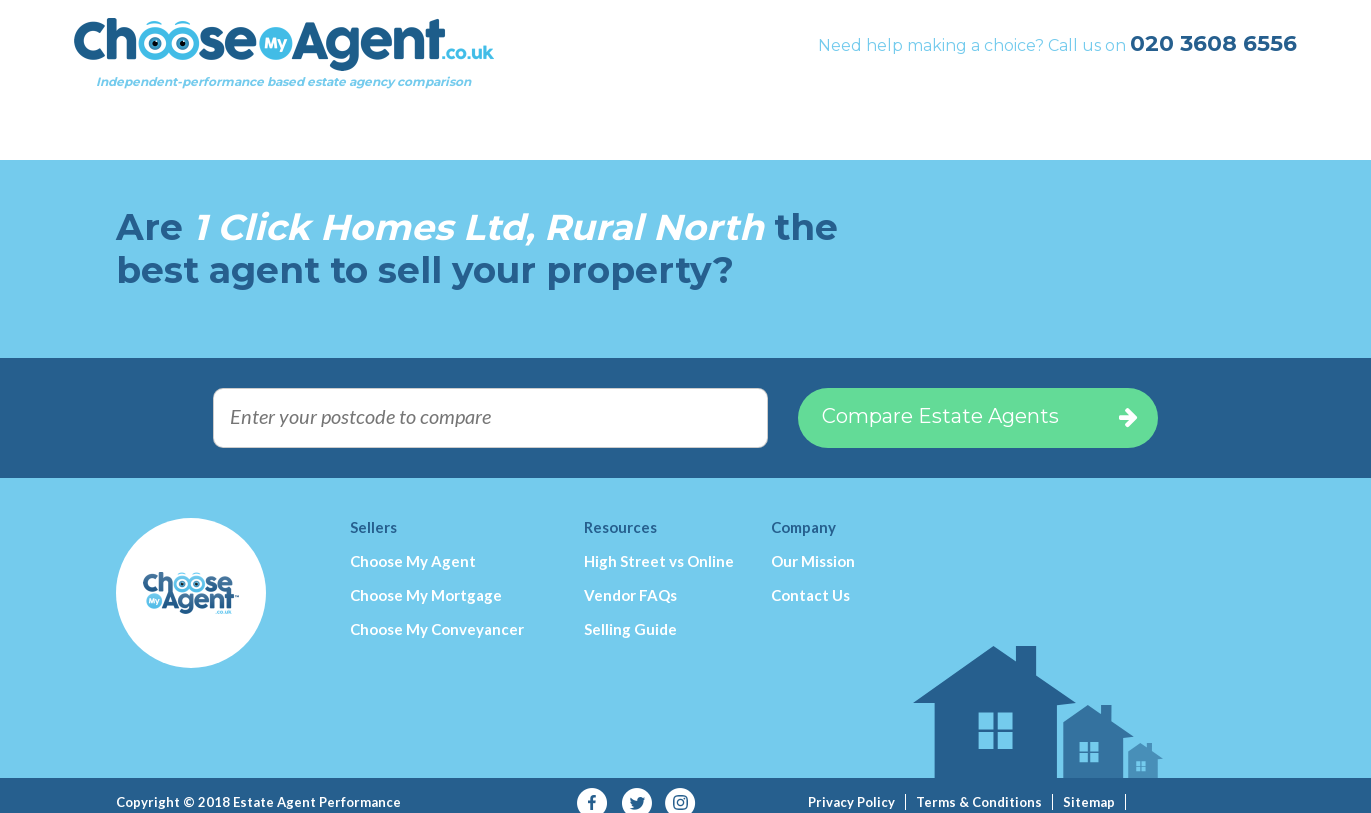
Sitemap (1089, 787)
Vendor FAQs (630, 580)
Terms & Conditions (979, 787)
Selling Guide (630, 614)
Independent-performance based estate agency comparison (326, 65)
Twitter (636, 788)
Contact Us (810, 580)
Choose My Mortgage (426, 580)
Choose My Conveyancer (437, 614)
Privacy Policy (851, 787)
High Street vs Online (659, 546)
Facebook (592, 788)
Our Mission (813, 546)
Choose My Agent (413, 546)
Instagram (680, 788)
